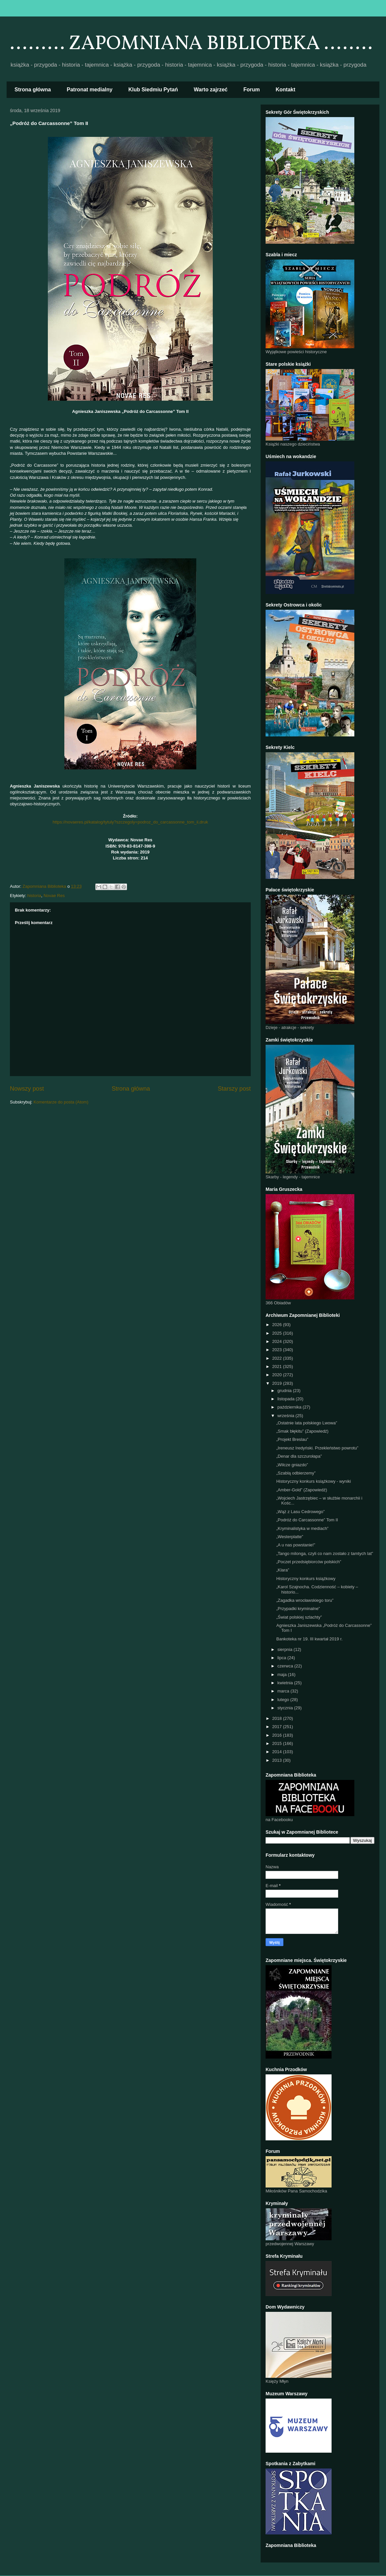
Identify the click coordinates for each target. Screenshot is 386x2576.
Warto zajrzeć (211, 89)
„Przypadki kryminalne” (298, 1608)
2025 (277, 1333)
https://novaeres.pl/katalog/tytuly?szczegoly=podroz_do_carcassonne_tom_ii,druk (130, 822)
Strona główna (33, 89)
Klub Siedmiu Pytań (153, 89)
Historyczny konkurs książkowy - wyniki (313, 1481)
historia (34, 895)
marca (284, 1691)
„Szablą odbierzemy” (295, 1473)
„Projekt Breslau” (292, 1439)
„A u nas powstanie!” (295, 1544)
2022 (277, 1358)
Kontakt (286, 89)
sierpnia (285, 1649)
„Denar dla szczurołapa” (299, 1456)
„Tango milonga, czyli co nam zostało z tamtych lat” (324, 1553)
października (290, 1407)
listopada (286, 1398)
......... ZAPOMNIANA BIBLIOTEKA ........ (191, 44)
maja (282, 1674)
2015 (277, 1743)
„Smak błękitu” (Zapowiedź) (302, 1431)
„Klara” (282, 1569)
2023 (277, 1349)
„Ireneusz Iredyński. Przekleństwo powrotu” (317, 1447)
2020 (277, 1374)
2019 (277, 1383)
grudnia (285, 1390)
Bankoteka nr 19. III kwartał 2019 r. (309, 1638)
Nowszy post (27, 1088)
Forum (251, 89)
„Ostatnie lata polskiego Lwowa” (306, 1422)
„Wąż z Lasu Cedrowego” (300, 1511)
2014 (277, 1751)
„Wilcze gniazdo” (292, 1464)
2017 (277, 1726)
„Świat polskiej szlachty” (299, 1617)
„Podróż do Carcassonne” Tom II (307, 1519)
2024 (277, 1341)
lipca (282, 1657)
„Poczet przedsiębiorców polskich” (308, 1561)
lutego (283, 1699)
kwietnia (285, 1682)
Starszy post (234, 1088)
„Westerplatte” (289, 1536)
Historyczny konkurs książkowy (305, 1578)
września (286, 1415)
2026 (277, 1324)
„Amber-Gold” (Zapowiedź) (301, 1489)
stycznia (285, 1707)
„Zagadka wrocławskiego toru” (304, 1600)
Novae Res (54, 895)
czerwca (285, 1665)
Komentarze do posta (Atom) (61, 1102)
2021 (277, 1366)
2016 (277, 1735)
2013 (277, 1760)
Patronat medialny (90, 89)
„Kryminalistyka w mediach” (302, 1528)
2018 (277, 1718)
